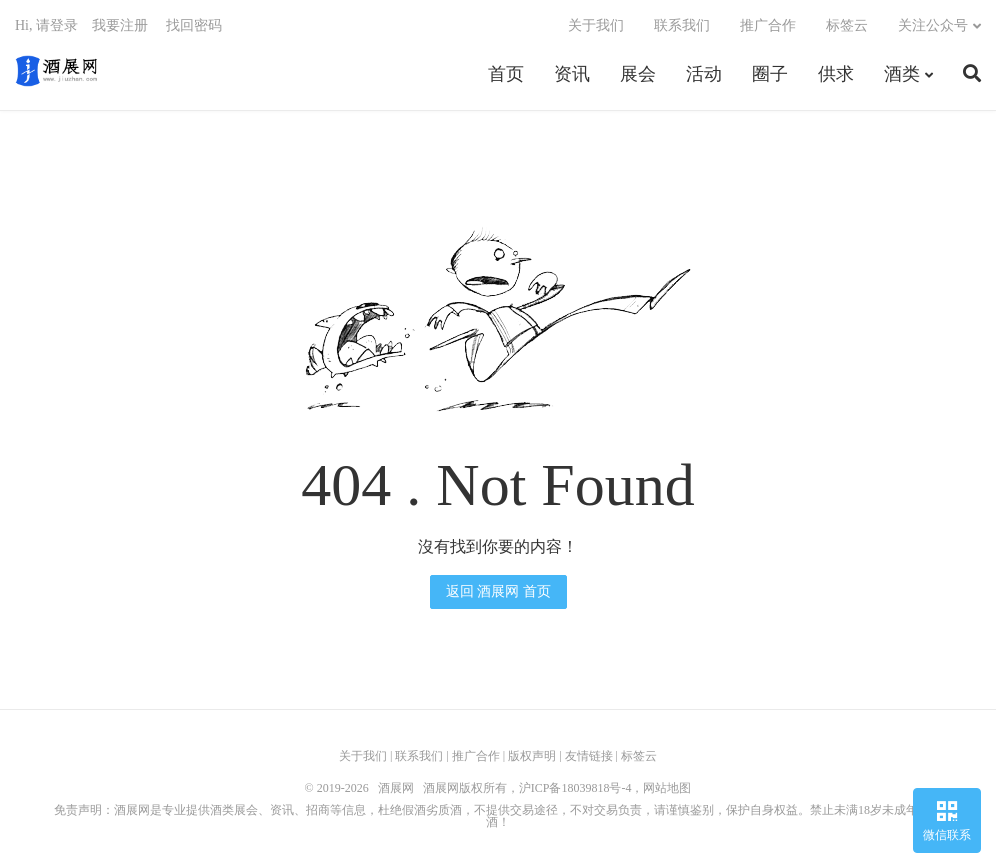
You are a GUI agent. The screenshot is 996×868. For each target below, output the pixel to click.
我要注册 (120, 25)
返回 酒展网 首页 (498, 591)
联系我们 (682, 25)
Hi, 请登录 (46, 25)
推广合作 (768, 25)
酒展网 (56, 71)
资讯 (572, 74)
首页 (506, 74)
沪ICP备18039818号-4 (575, 788)
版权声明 (532, 756)
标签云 (847, 25)
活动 (704, 74)
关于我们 (596, 25)
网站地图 (667, 788)
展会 (638, 74)
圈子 (770, 74)
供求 (836, 74)
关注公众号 (933, 25)
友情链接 (589, 756)
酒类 (902, 74)
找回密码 (194, 25)
